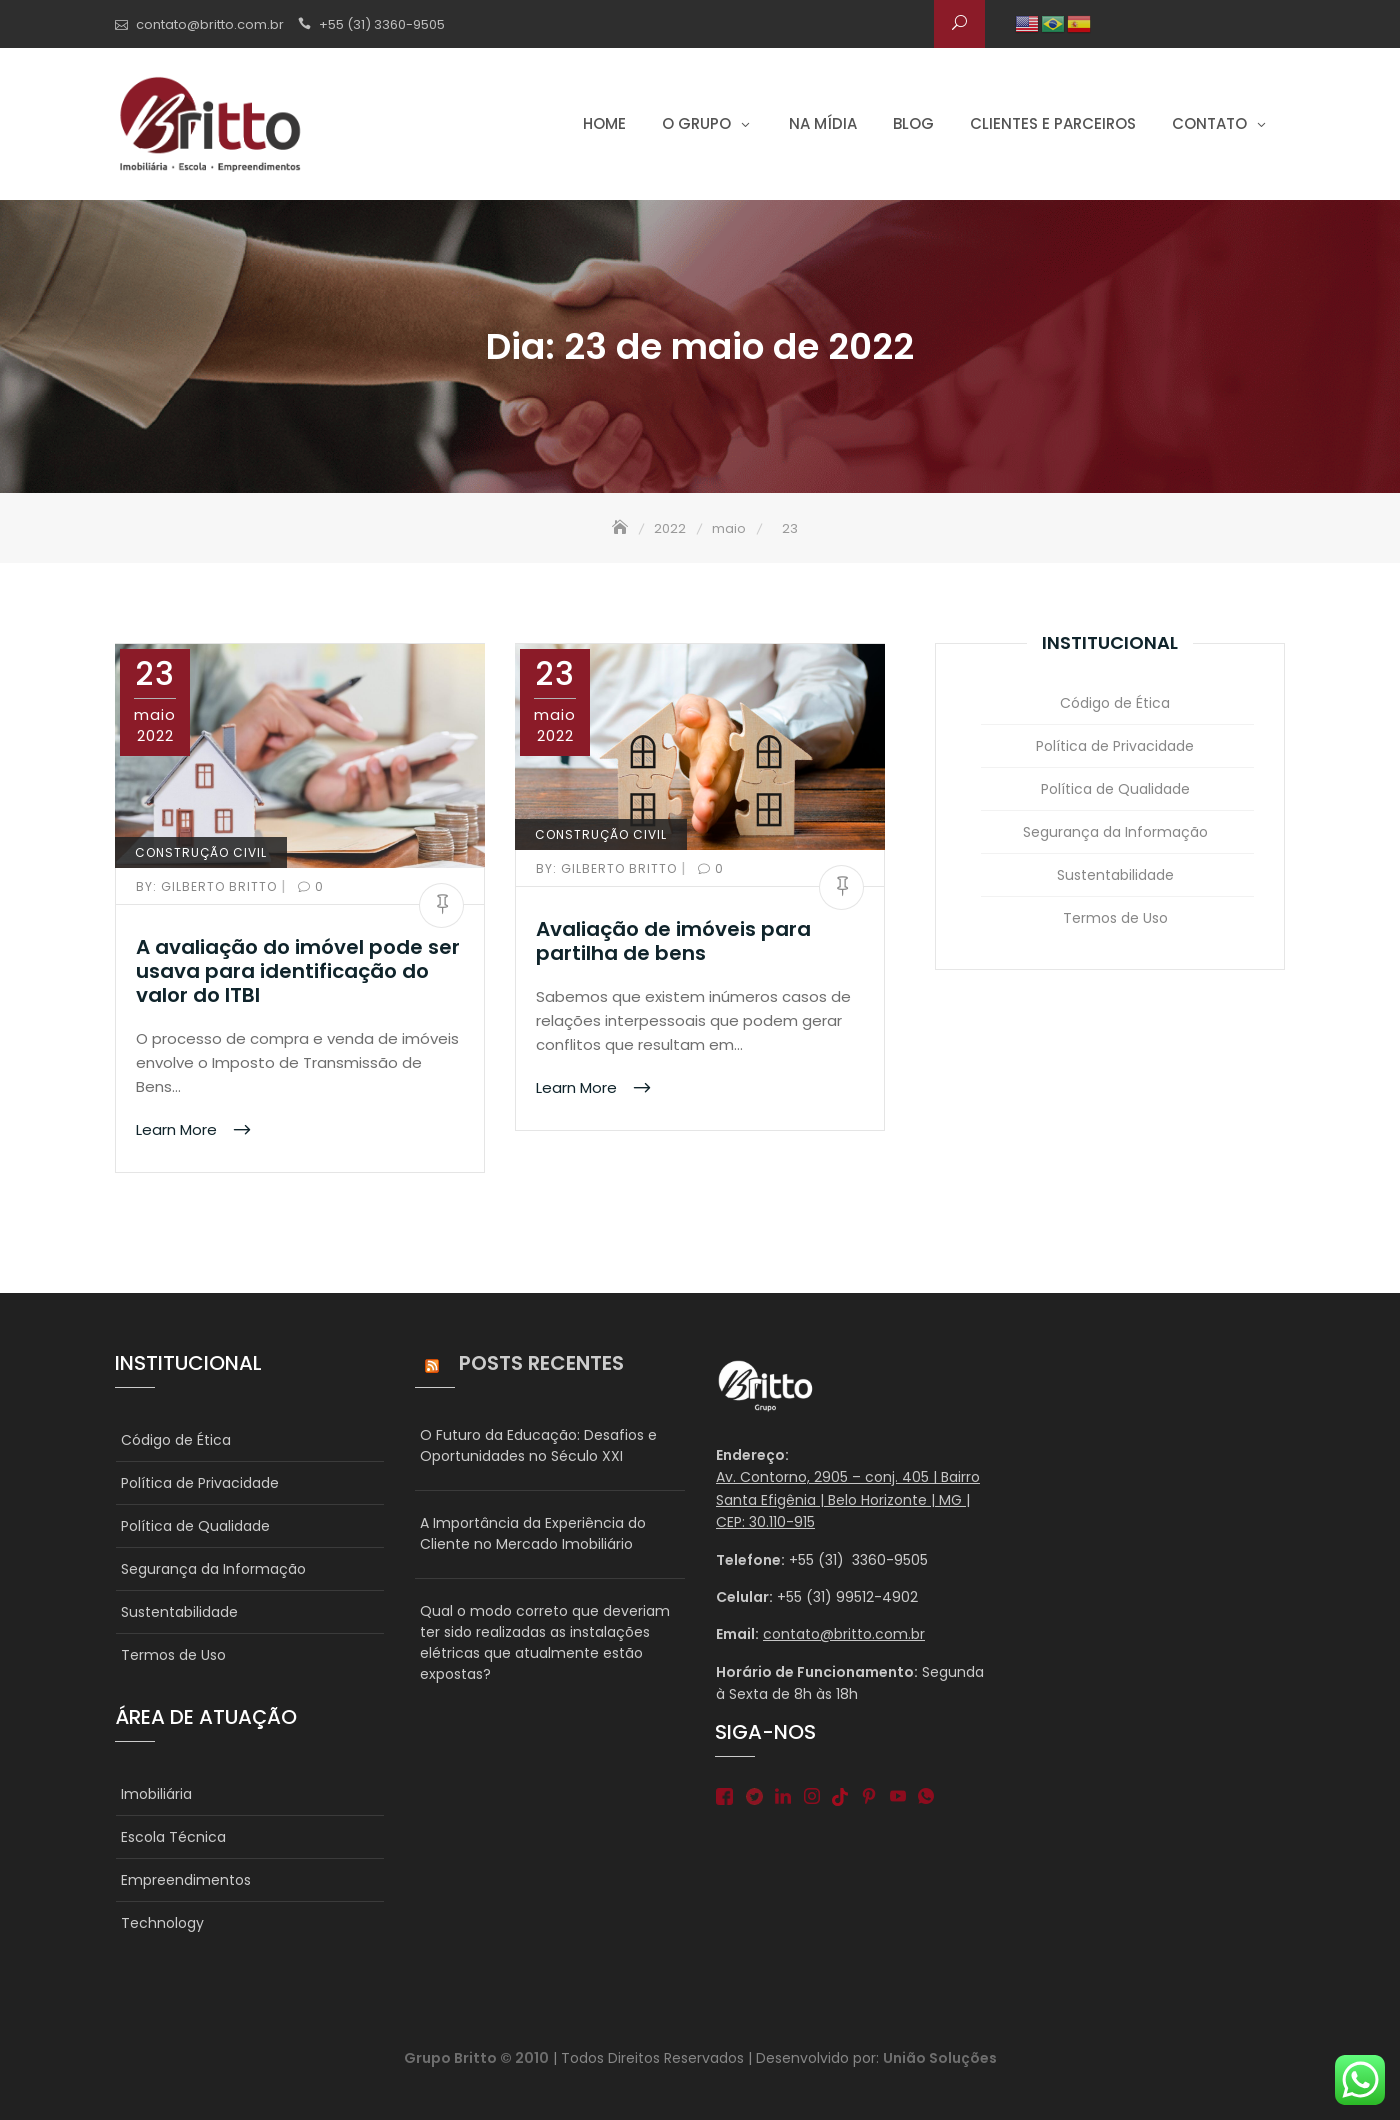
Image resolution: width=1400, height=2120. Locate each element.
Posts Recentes (541, 1363)
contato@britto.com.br (210, 24)
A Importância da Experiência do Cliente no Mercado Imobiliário (533, 1533)
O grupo (696, 123)
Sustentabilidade (1115, 875)
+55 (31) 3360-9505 (382, 24)
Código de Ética (1115, 703)
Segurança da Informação (1115, 832)
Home (604, 123)
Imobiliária (156, 1794)
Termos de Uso (1115, 918)
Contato (1209, 123)
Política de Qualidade (1115, 789)
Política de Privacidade (1115, 746)
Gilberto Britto (208, 886)
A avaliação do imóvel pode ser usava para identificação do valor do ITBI (298, 971)
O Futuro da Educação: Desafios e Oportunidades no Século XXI (538, 1445)
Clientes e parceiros (1053, 123)
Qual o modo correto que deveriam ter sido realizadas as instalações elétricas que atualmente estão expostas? (545, 1642)
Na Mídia (823, 123)
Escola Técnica (173, 1837)
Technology (162, 1923)
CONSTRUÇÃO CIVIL (201, 852)
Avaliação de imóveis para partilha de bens (673, 941)
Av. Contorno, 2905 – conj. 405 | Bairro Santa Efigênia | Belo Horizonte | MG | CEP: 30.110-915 (848, 1499)
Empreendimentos (186, 1880)
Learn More (178, 1129)
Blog (913, 123)
